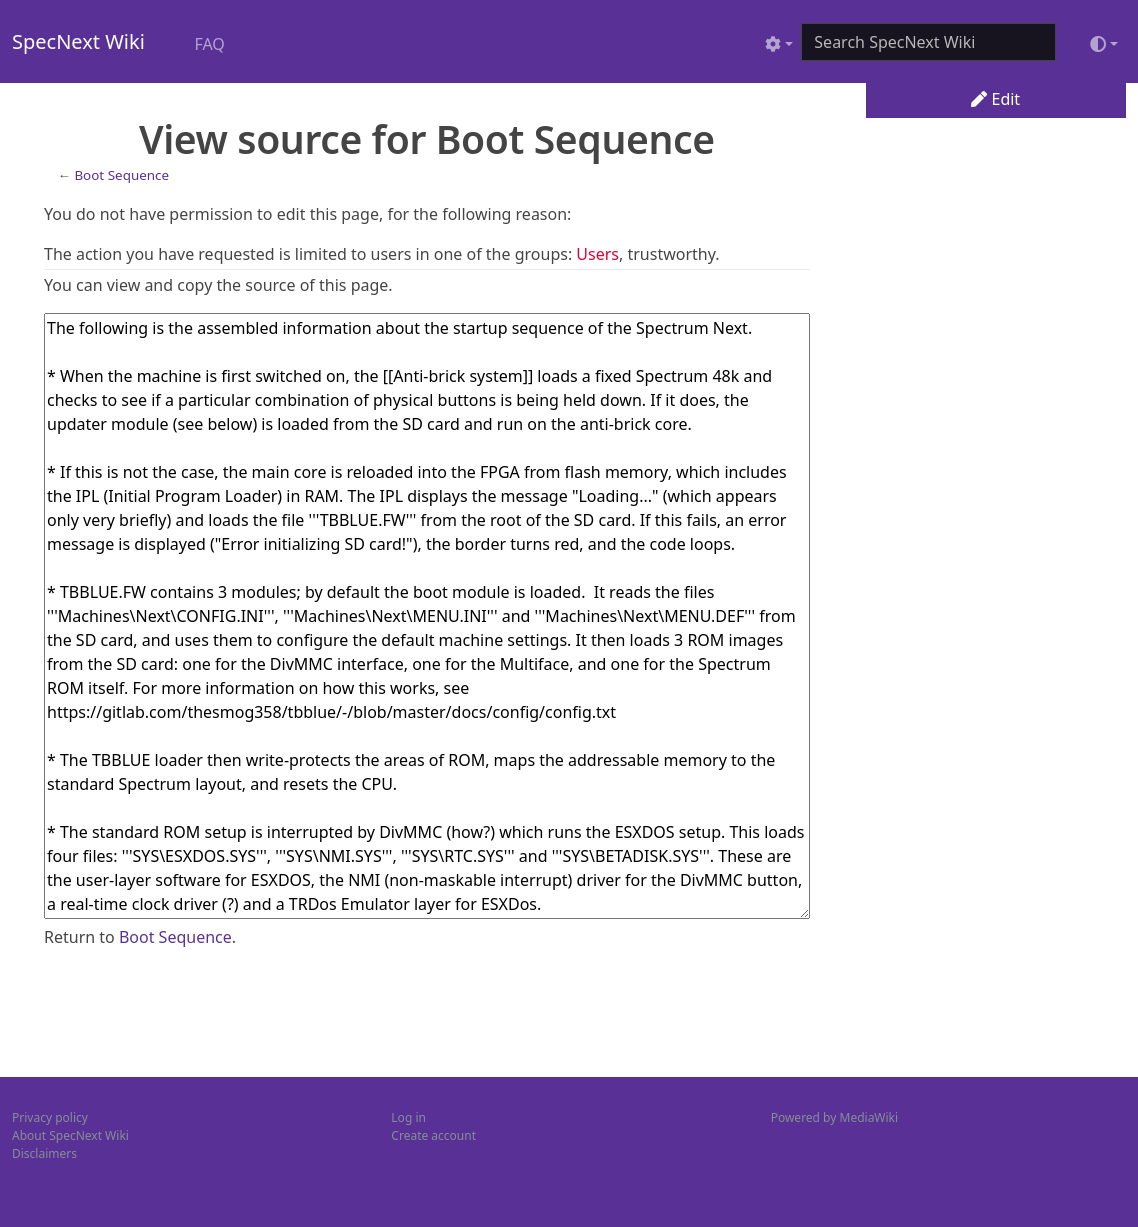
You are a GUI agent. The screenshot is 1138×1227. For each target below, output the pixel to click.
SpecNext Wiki (78, 41)
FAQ (209, 44)
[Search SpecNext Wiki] (928, 42)
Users (597, 254)
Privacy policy (50, 1117)
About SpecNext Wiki (70, 1135)
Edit (995, 99)
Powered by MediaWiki (834, 1117)
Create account (433, 1135)
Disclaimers (44, 1153)
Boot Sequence (121, 175)
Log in (408, 1117)
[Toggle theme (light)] (1104, 44)
